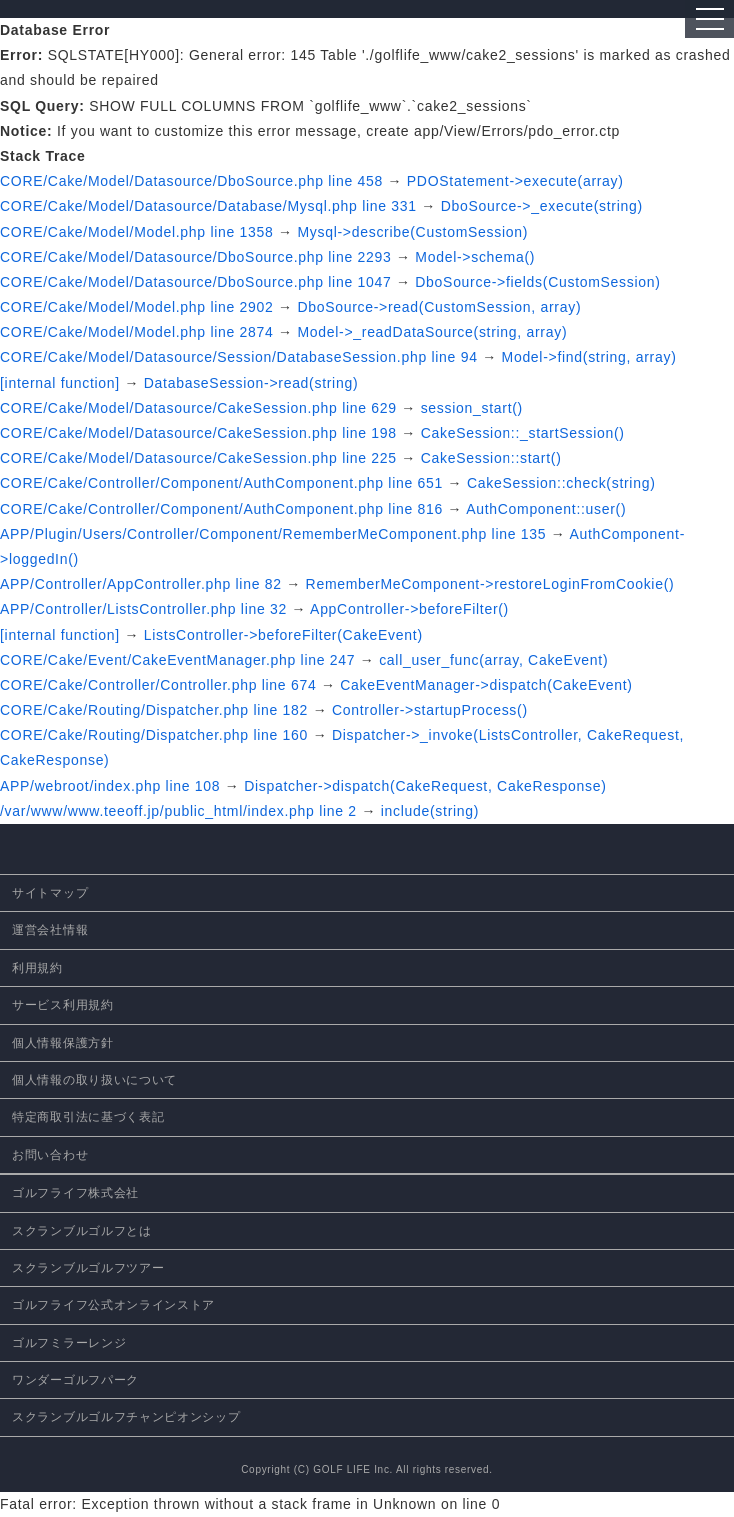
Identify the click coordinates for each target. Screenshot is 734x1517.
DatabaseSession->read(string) (251, 383)
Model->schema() (475, 257)
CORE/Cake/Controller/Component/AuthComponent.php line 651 (221, 483)
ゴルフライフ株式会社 (75, 1193)
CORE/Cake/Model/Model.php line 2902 (137, 307)
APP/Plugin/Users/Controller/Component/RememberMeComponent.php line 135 (273, 534)
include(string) (430, 811)
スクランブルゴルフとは (82, 1231)
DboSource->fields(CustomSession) (537, 282)
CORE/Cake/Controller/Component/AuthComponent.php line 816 (221, 509)
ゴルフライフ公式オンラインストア (113, 1305)
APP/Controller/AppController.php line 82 (141, 584)
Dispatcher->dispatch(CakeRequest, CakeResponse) (425, 786)
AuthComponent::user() (546, 509)
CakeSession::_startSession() (523, 433)
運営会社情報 (50, 930)
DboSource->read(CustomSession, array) (439, 307)
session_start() (472, 408)
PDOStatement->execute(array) (515, 181)
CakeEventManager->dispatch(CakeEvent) (486, 685)
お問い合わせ (50, 1155)
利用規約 (37, 968)
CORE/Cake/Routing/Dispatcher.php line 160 (154, 735)
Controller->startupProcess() (430, 710)
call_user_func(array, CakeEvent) (493, 660)
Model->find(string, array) (589, 357)
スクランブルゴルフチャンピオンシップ (126, 1417)
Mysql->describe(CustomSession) (412, 232)
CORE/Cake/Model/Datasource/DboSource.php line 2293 (195, 257)
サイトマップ (50, 893)
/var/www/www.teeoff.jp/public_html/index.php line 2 (178, 811)
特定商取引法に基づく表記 (88, 1117)
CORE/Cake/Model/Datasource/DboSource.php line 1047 (195, 282)
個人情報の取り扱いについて (94, 1080)
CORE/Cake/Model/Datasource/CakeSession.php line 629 (198, 408)
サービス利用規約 (63, 1005)
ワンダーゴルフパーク (75, 1380)
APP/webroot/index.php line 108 (110, 786)
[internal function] (60, 383)
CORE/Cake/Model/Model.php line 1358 (137, 232)
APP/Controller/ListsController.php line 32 (143, 609)
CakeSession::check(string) (561, 483)
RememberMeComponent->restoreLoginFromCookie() (490, 584)
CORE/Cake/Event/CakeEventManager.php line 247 (177, 660)
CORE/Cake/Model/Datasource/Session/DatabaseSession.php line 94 (239, 357)
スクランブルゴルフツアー (88, 1268)
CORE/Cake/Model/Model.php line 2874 (137, 332)
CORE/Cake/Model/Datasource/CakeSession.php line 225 (198, 458)
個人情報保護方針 (63, 1043)
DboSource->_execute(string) (542, 206)
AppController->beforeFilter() (409, 609)
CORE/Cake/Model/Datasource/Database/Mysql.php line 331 (208, 206)
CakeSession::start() (491, 458)
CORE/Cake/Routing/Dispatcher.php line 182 (154, 710)
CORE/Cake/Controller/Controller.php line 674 (158, 685)
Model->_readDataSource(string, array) (432, 332)
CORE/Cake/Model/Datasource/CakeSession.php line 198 (198, 433)
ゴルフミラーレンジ (69, 1343)
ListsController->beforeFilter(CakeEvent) (283, 635)
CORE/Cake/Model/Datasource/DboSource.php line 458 (191, 181)
